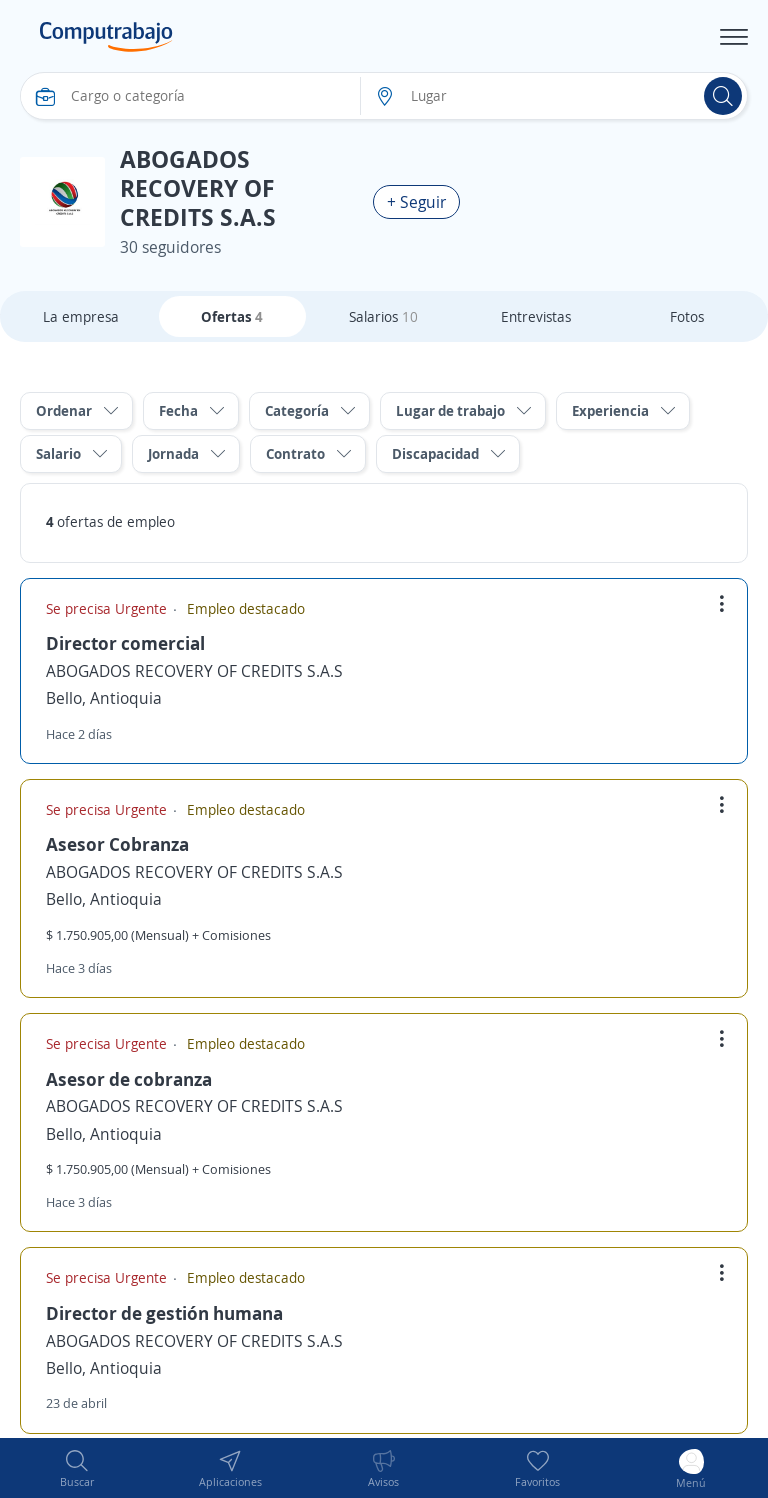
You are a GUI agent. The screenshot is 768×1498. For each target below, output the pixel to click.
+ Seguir (416, 202)
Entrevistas (536, 316)
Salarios (383, 316)
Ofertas (232, 316)
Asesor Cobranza (117, 844)
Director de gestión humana (164, 1313)
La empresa (81, 316)
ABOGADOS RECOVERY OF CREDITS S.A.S (194, 671)
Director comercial (125, 643)
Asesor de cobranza (129, 1079)
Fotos (687, 316)
